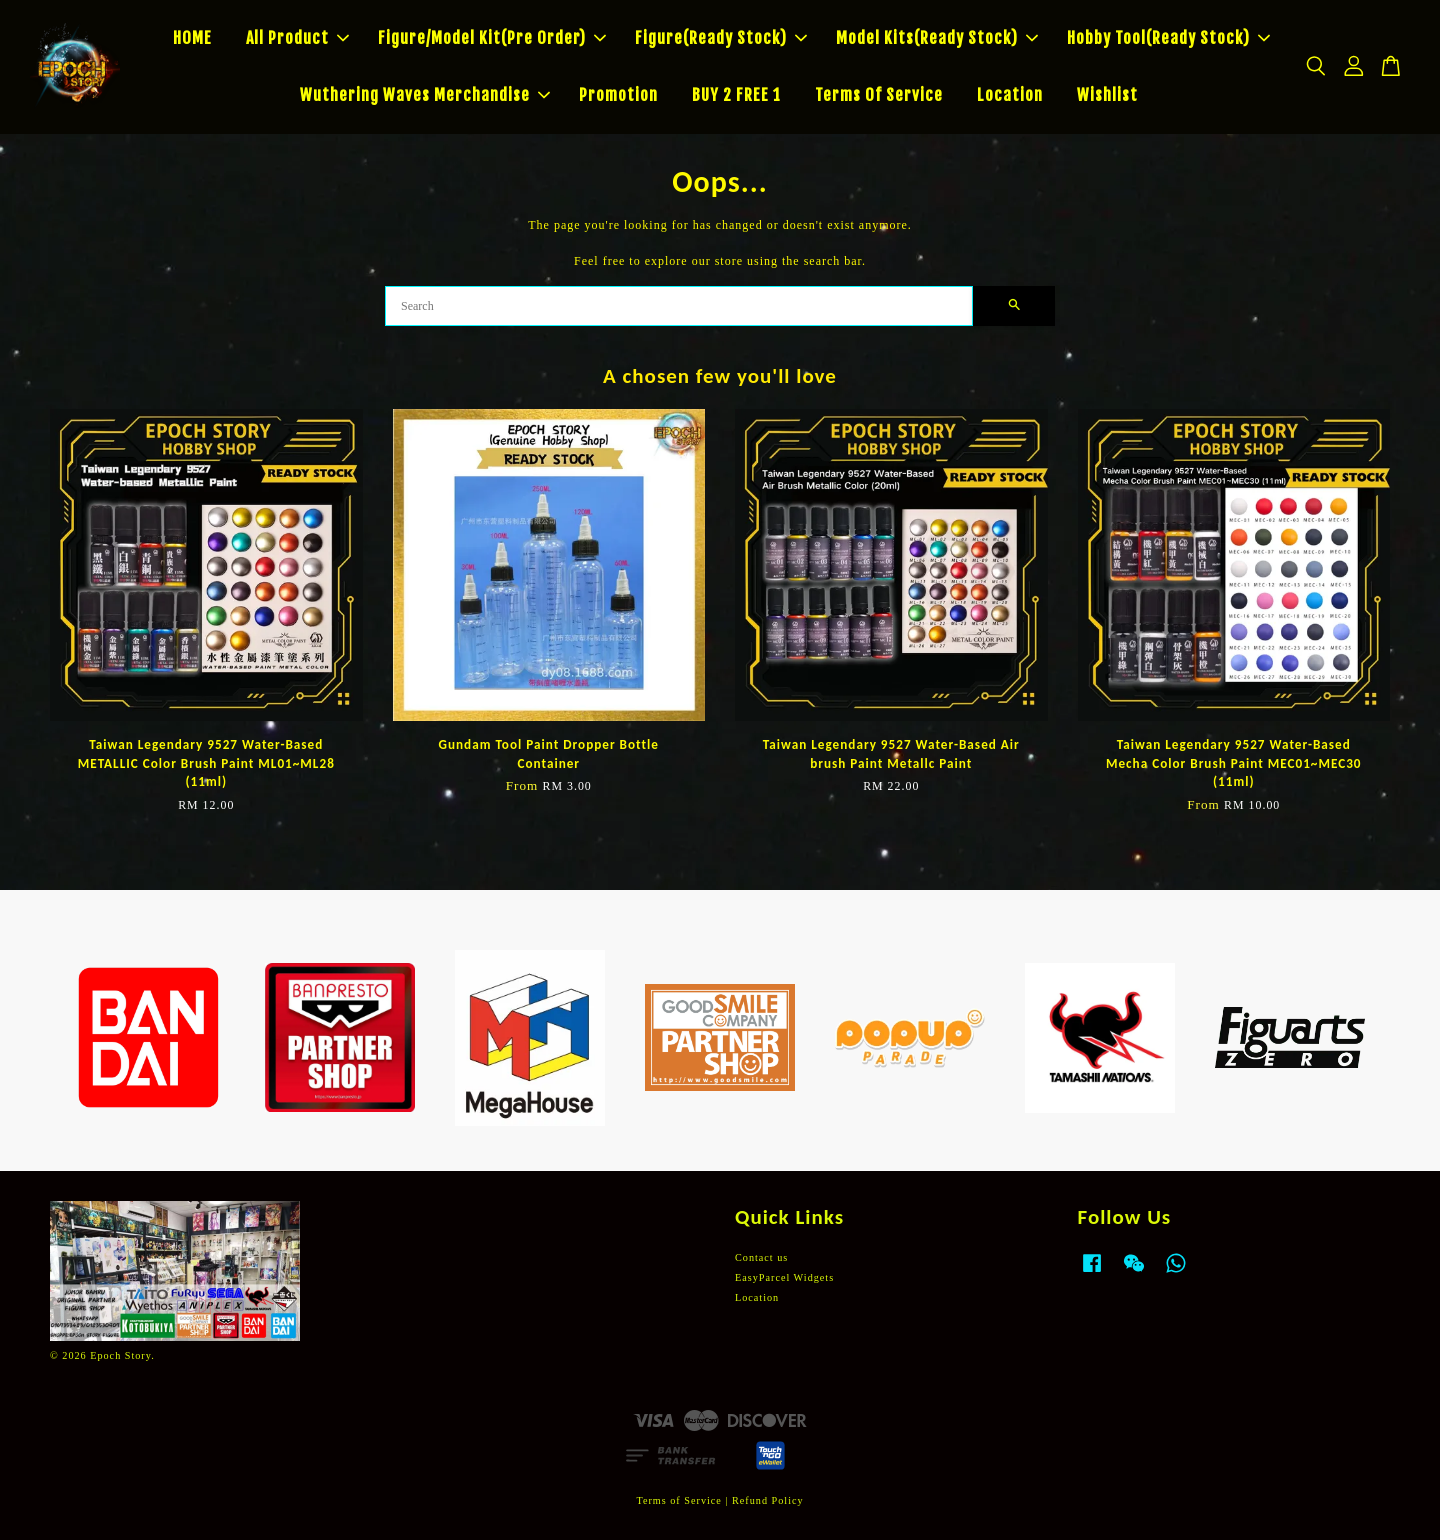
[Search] (679, 306)
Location (1010, 95)
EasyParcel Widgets (784, 1277)
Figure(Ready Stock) (721, 38)
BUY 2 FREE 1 (736, 95)
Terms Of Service (879, 95)
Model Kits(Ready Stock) (937, 38)
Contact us (761, 1257)
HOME (192, 38)
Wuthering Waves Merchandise (425, 95)
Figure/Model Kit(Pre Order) (492, 38)
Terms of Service (678, 1500)
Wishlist (1107, 95)
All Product (297, 38)
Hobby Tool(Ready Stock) (1168, 38)
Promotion (618, 95)
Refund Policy (768, 1500)
